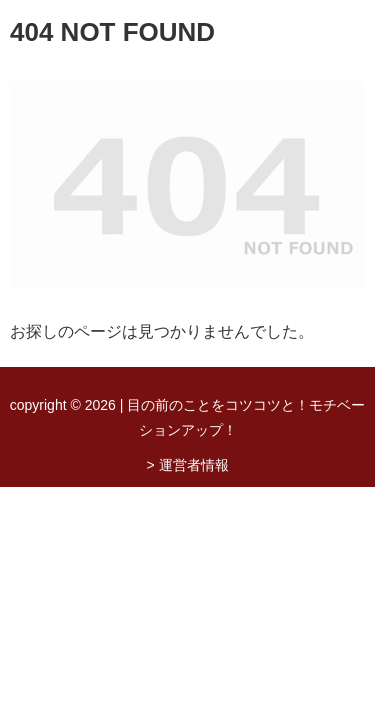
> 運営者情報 (187, 465)
